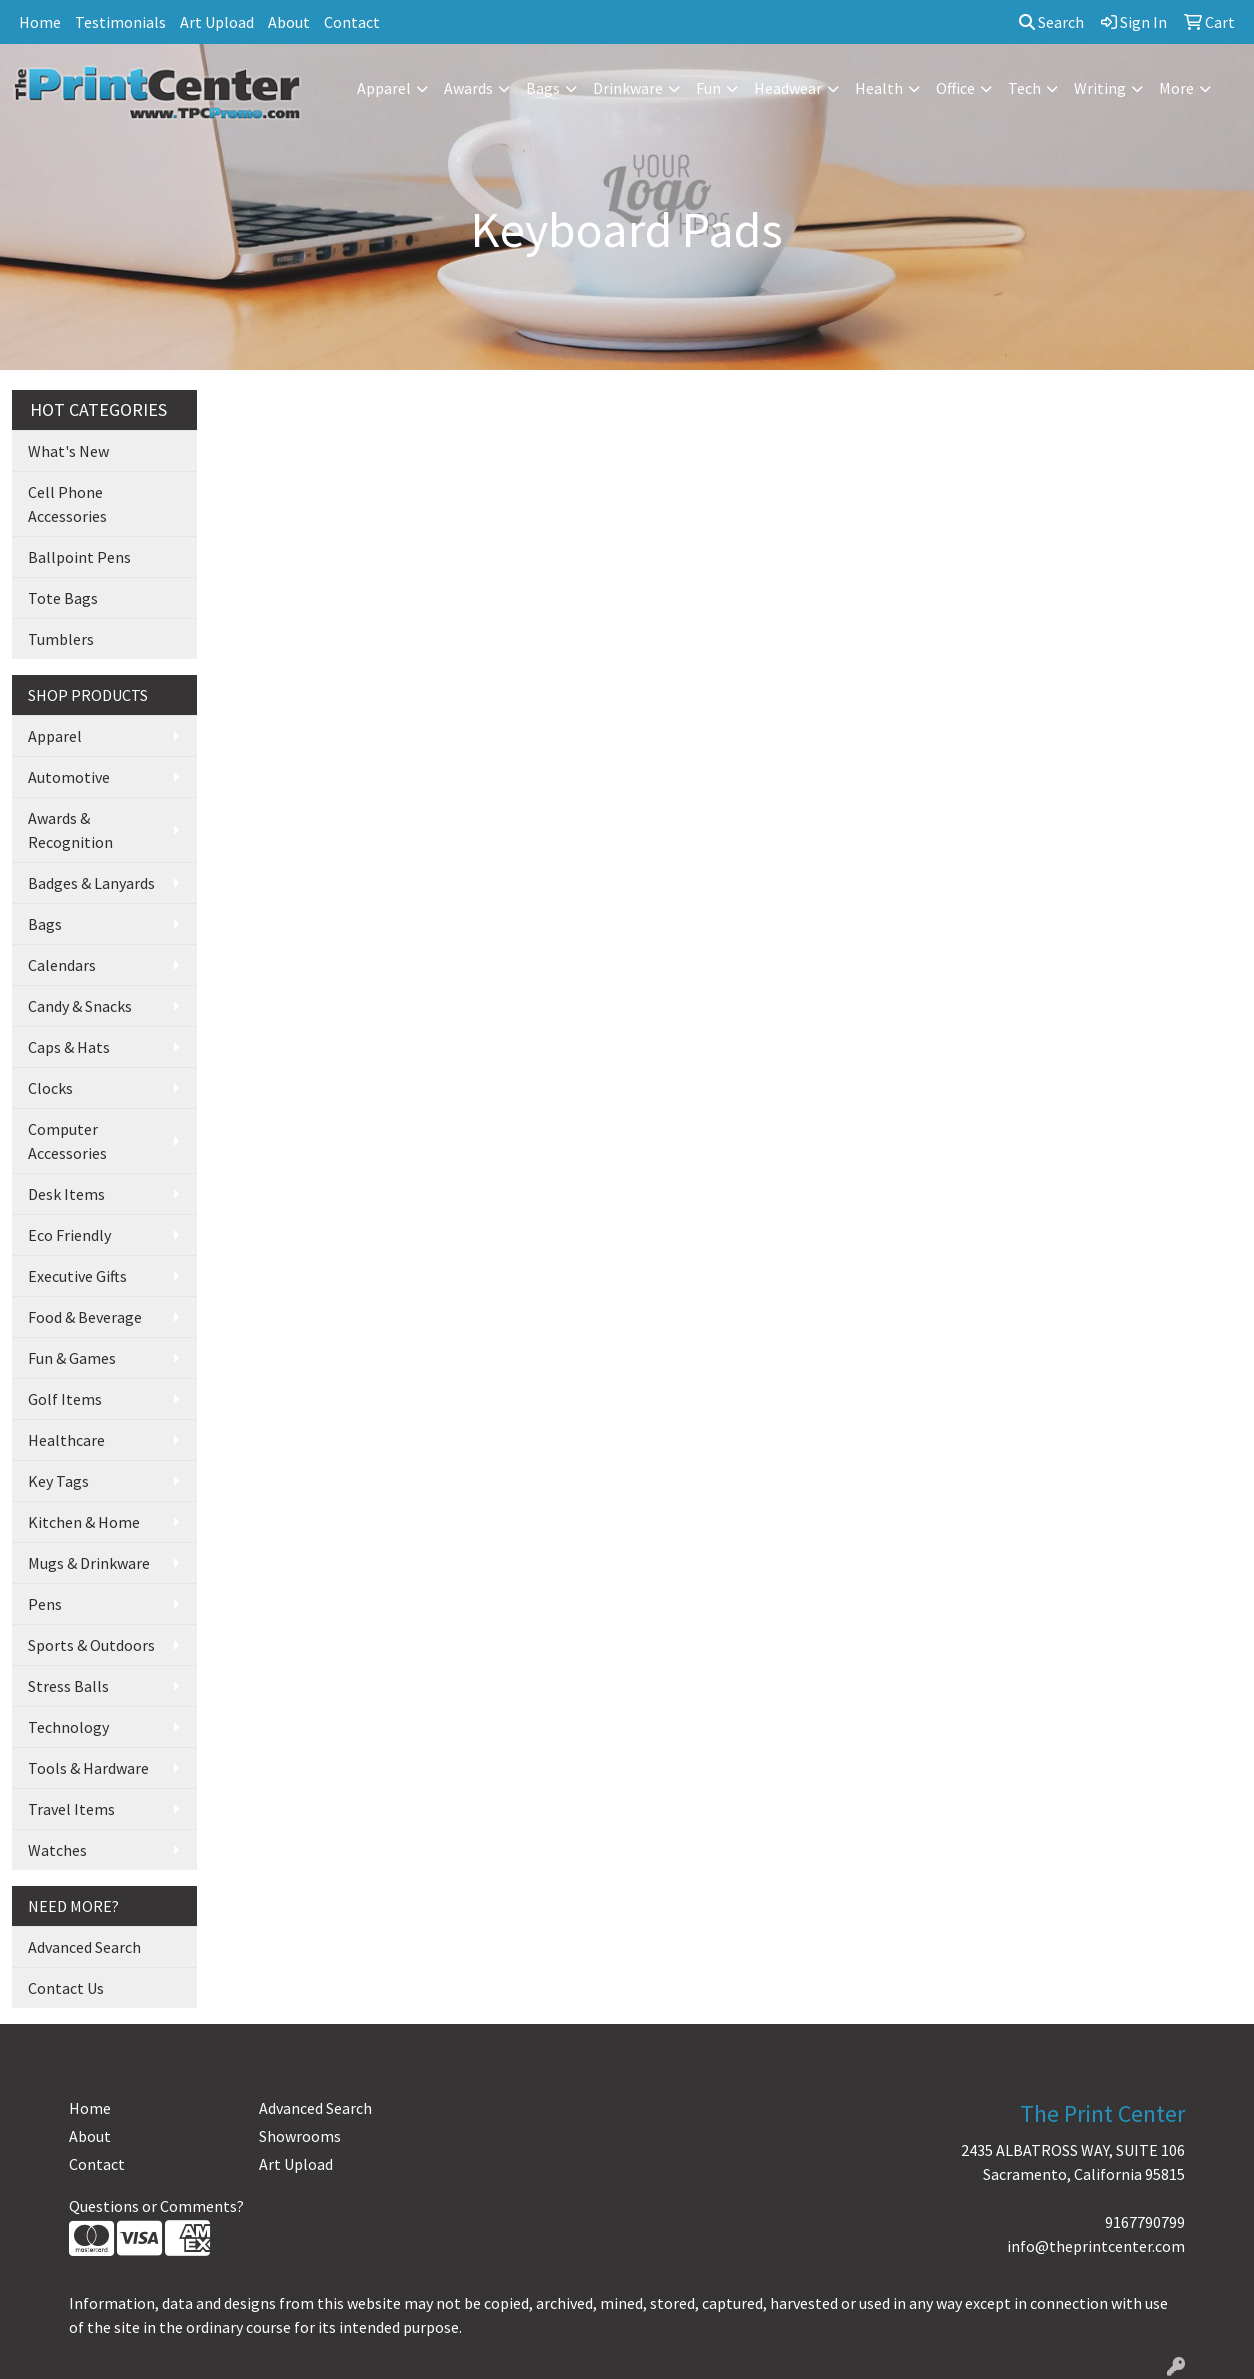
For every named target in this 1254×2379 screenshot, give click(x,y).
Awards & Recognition (70, 830)
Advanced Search (84, 1947)
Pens (45, 1604)
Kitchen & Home (84, 1522)
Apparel (55, 736)
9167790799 (1145, 2222)
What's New (68, 451)
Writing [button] (1100, 88)
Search (1051, 22)
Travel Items (71, 1809)
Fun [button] (708, 88)
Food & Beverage (85, 1317)
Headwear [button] (788, 88)
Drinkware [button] (628, 88)
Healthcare (66, 1440)
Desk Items (66, 1194)
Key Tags (58, 1481)
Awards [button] (468, 88)
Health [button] (879, 88)
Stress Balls (68, 1686)
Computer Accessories (67, 1141)
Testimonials (120, 22)
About (289, 22)
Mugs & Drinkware (89, 1563)
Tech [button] (1024, 88)
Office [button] (955, 88)
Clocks (50, 1088)
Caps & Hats (69, 1047)
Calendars (62, 965)
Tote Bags (63, 598)
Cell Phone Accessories (67, 504)
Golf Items (65, 1399)
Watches (57, 1850)
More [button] (1176, 88)
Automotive (69, 777)
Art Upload (217, 22)
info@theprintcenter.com (1096, 2246)
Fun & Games (72, 1358)
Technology (68, 1727)
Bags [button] (543, 88)
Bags (45, 924)
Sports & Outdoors (91, 1645)
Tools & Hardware (88, 1768)
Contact (352, 22)
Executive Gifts (77, 1276)
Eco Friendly (69, 1235)
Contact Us (66, 1988)
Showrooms (300, 2136)
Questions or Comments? (156, 2206)
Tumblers (61, 639)
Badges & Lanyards (91, 883)
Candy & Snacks (80, 1006)
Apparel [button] (384, 88)
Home (40, 22)
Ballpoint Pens (79, 557)
